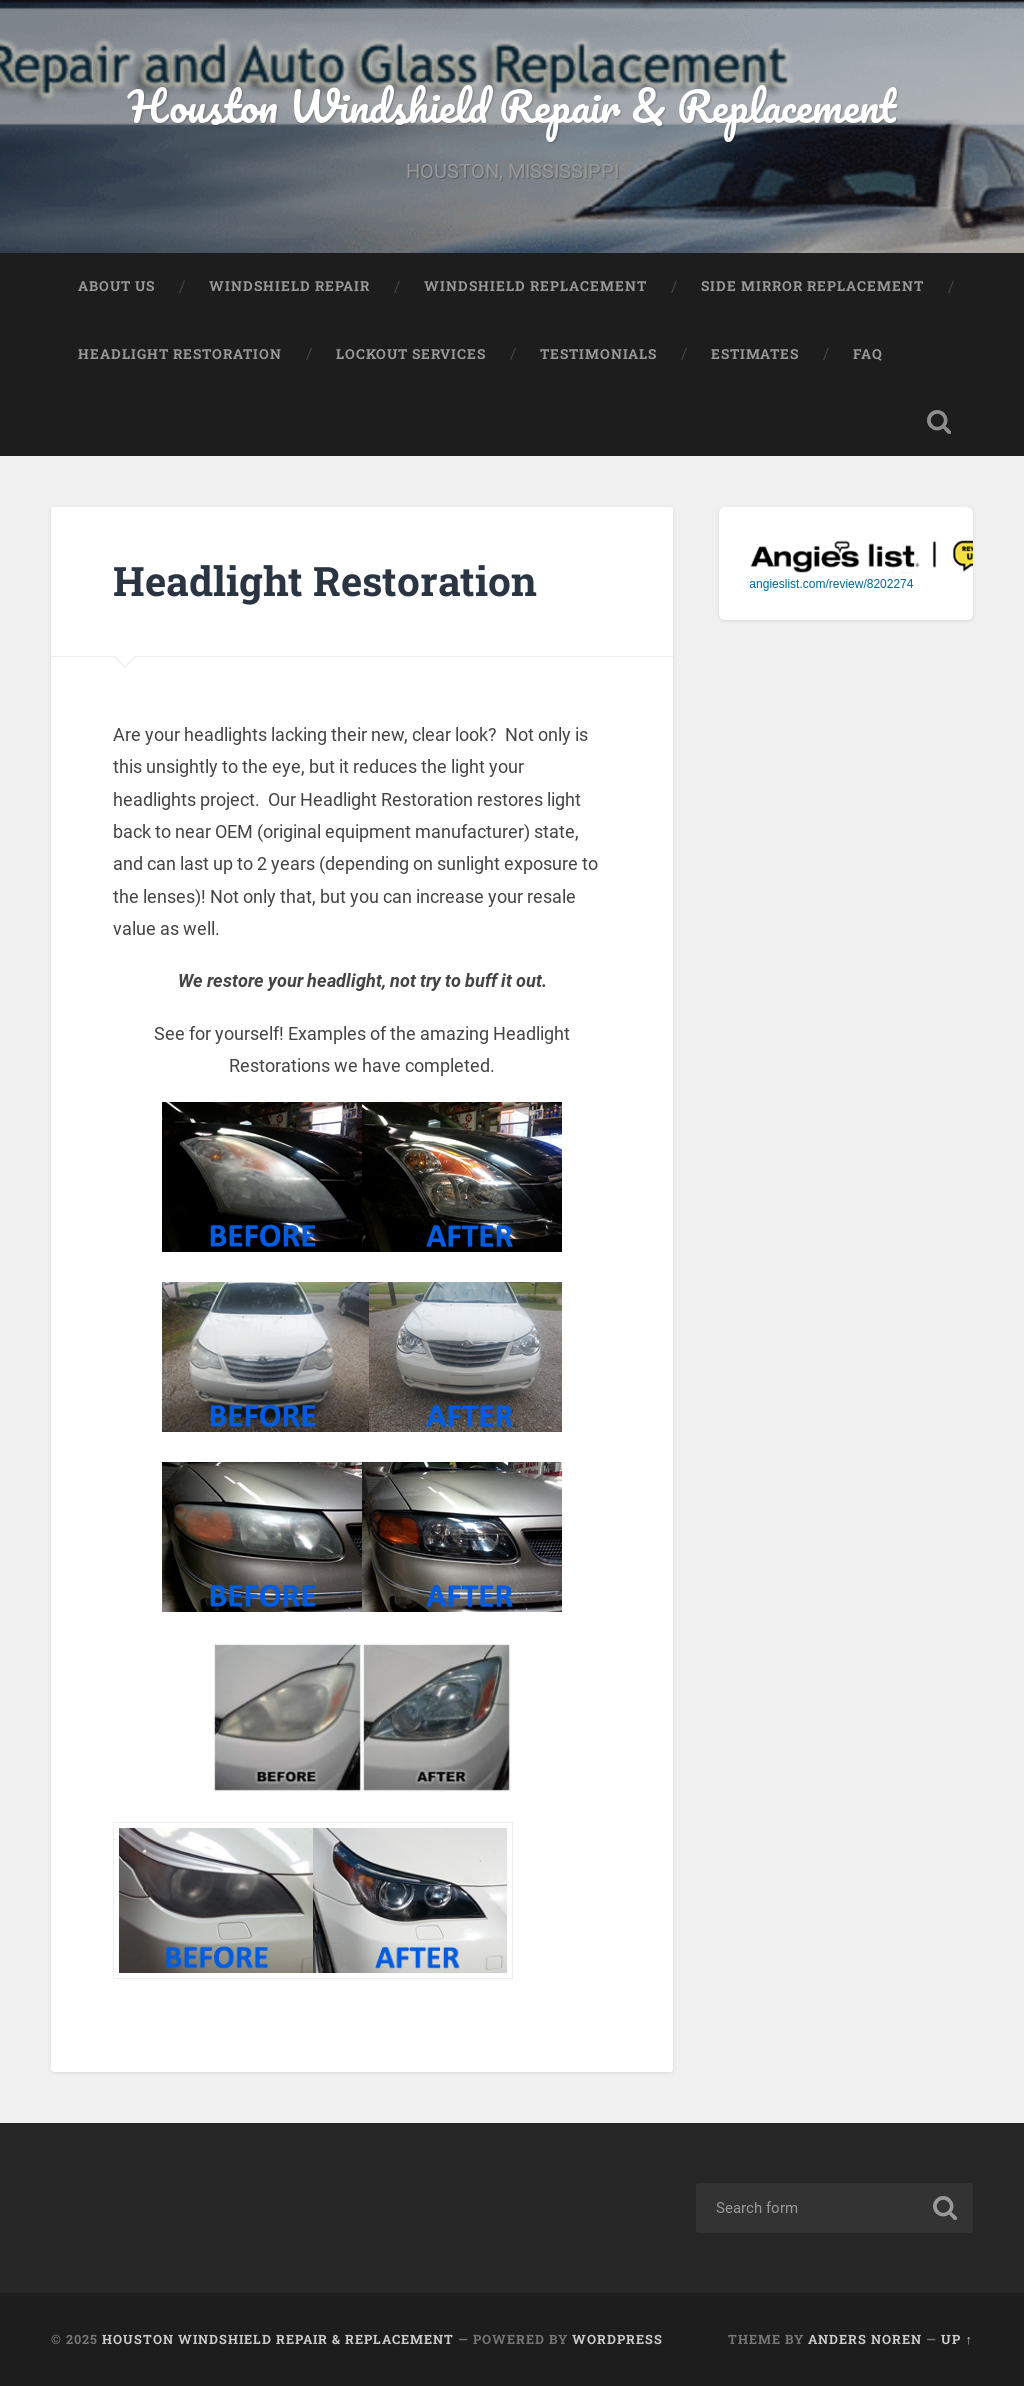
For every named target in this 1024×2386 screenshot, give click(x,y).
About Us (116, 286)
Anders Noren (865, 2339)
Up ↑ (956, 2339)
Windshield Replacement (535, 286)
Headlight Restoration (180, 354)
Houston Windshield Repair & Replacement (512, 105)
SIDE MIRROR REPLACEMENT (812, 286)
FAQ (868, 354)
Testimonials (598, 354)
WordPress (617, 2339)
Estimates (755, 354)
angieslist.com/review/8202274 (831, 584)
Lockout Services (411, 354)
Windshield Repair (289, 286)
